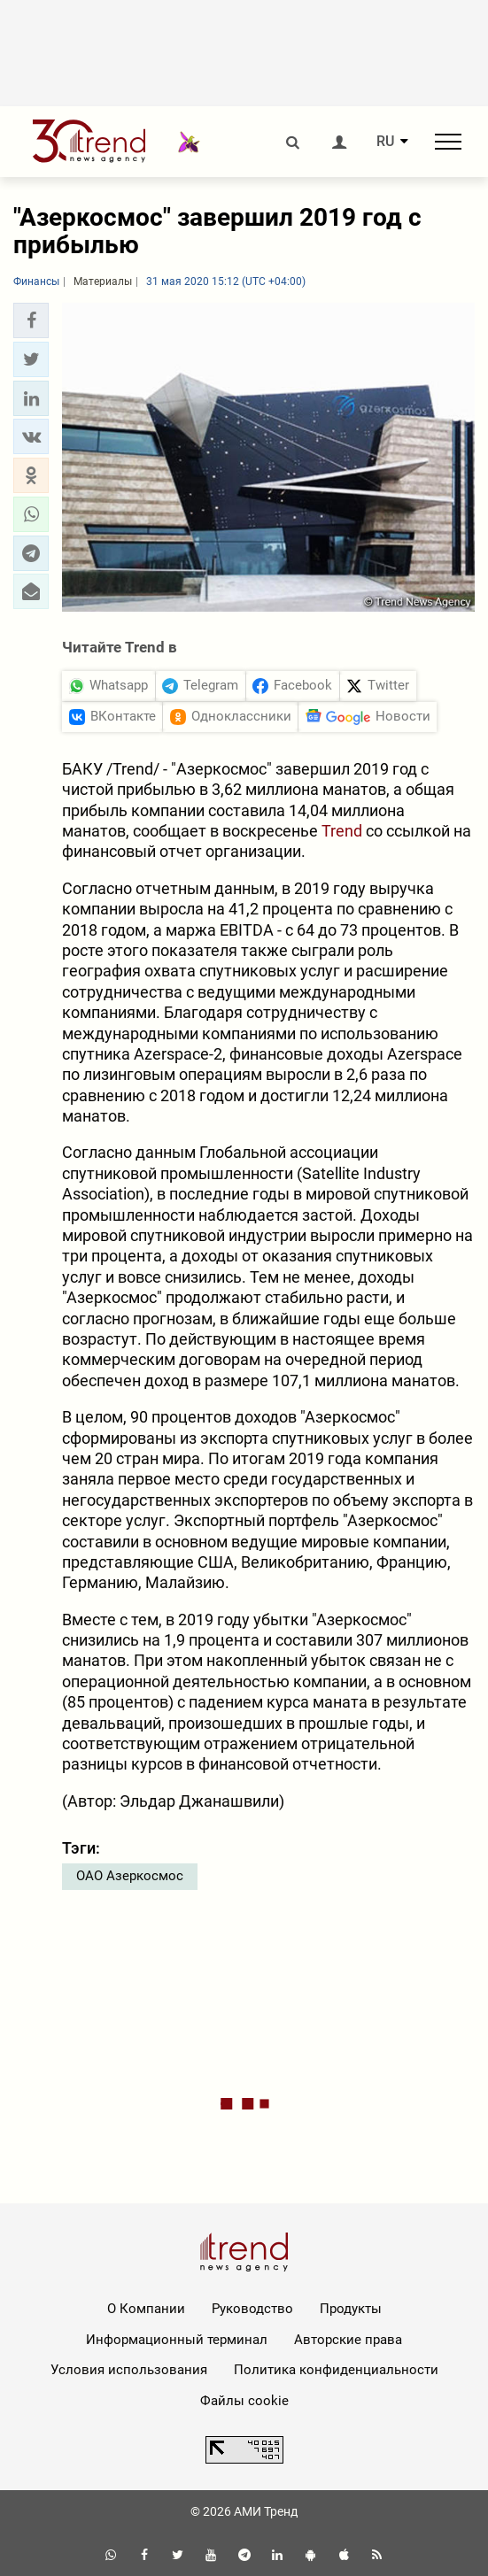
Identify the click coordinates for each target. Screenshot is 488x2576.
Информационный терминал (176, 2340)
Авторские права (348, 2340)
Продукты (351, 2309)
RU (385, 142)
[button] (31, 320)
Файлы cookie (244, 2401)
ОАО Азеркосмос (129, 1876)
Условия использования (128, 2370)
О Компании (146, 2309)
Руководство (252, 2309)
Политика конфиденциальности (336, 2370)
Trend (341, 830)
